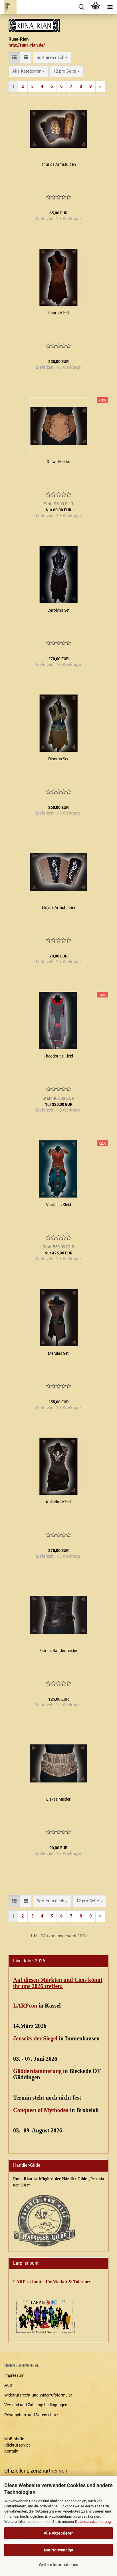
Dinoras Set (58, 759)
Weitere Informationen (58, 2564)
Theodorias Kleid (58, 1056)
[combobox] (52, 57)
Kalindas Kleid (58, 1502)
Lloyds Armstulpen (58, 907)
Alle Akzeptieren (59, 2533)
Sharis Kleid (58, 313)
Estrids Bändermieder (58, 1650)
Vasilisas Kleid (58, 1204)
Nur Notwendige (58, 2550)
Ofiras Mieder (58, 461)
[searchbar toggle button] (81, 7)
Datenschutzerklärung (93, 2521)
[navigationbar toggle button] (110, 7)
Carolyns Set (58, 610)
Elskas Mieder (58, 1799)
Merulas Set (58, 1353)
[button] (14, 57)
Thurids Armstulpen (58, 164)
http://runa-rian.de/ (27, 45)
